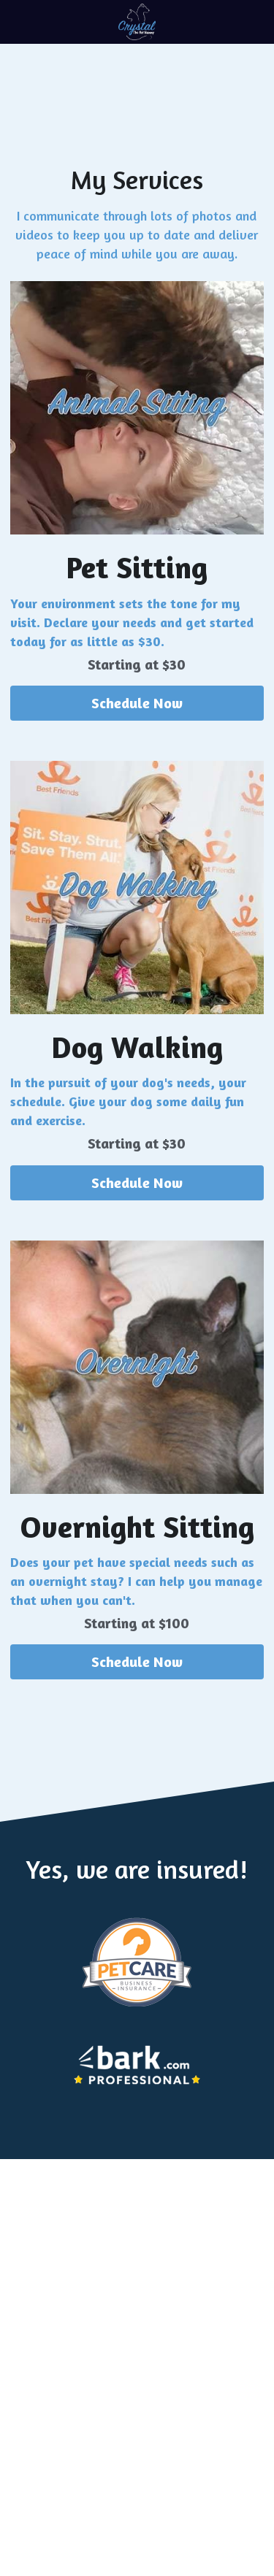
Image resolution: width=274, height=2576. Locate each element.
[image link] (137, 21)
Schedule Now (137, 703)
